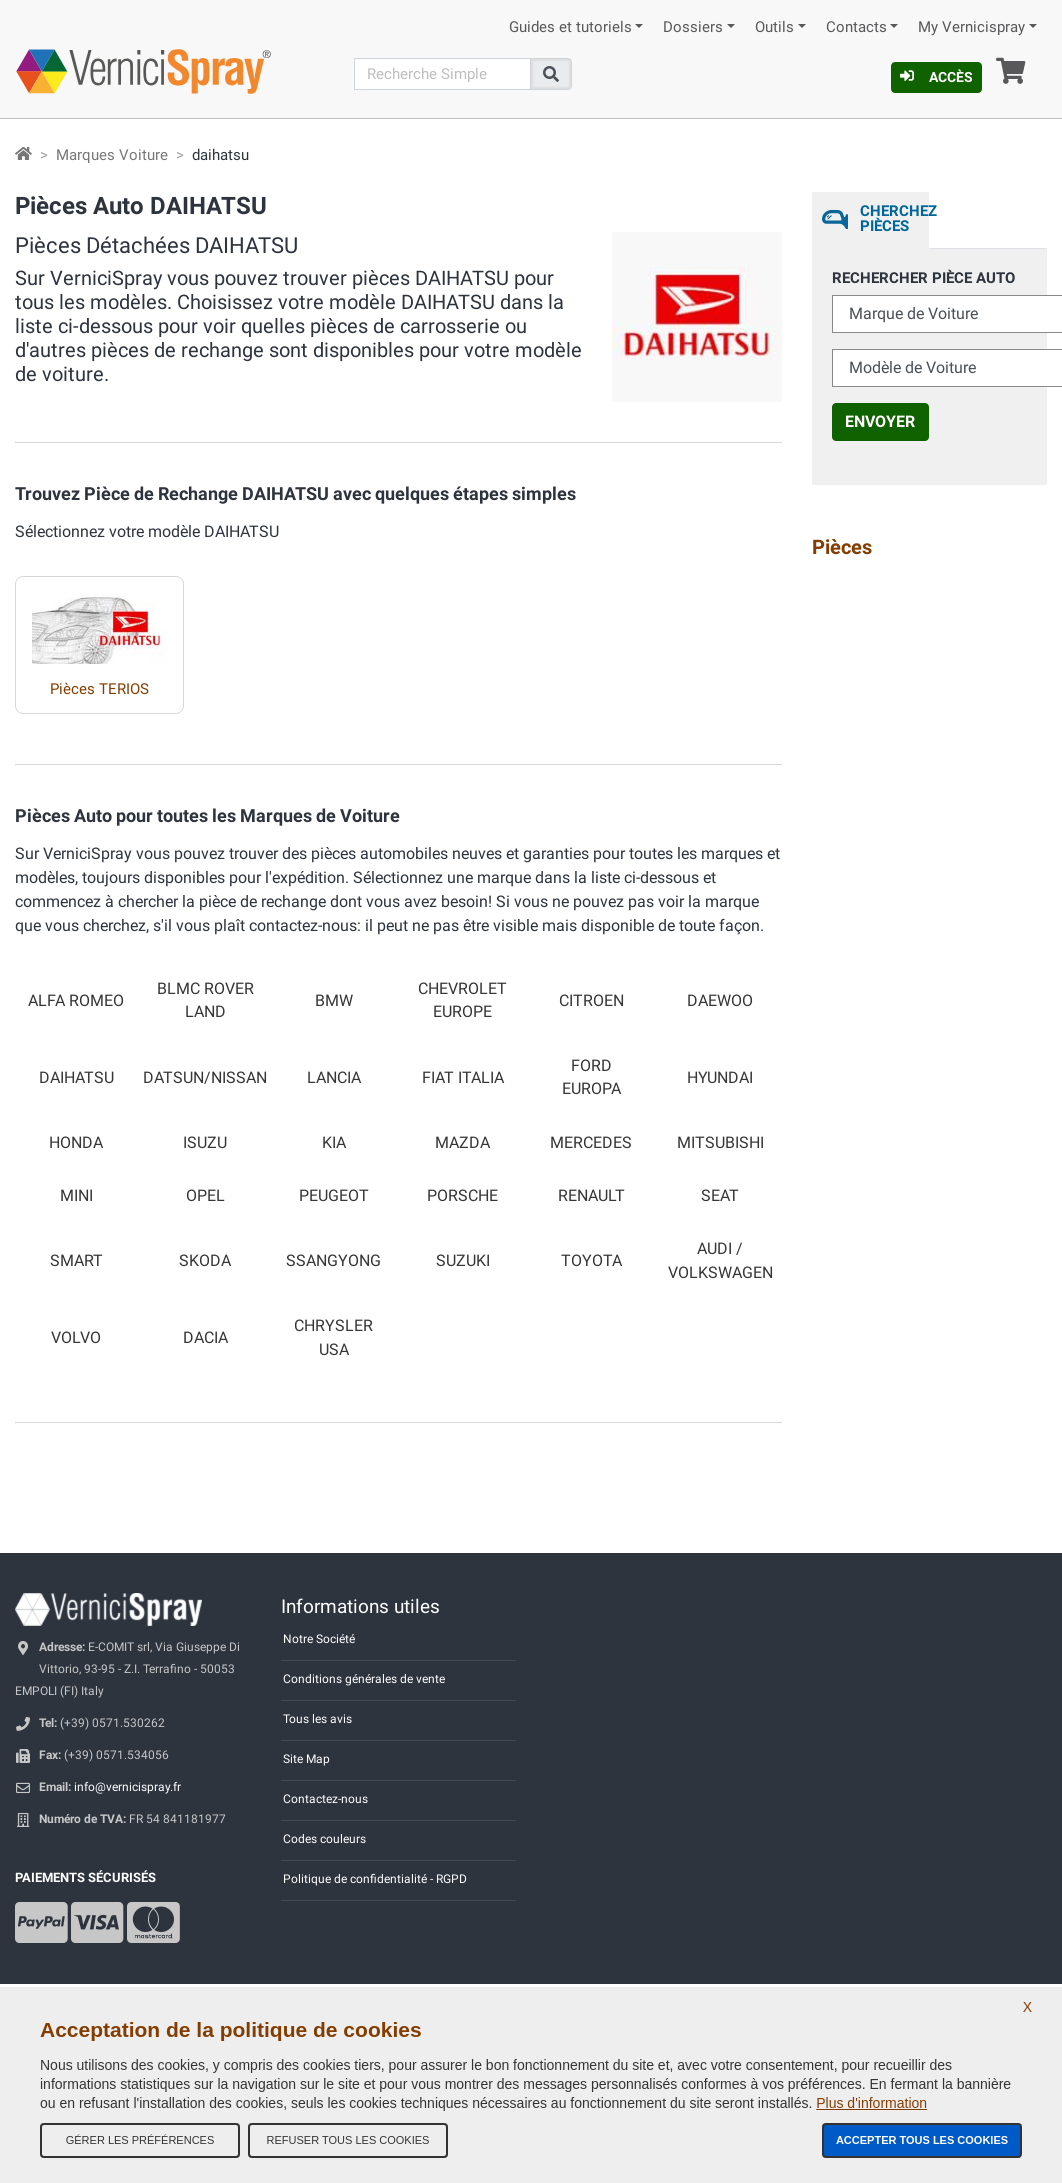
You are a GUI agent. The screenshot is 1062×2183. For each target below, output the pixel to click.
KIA (334, 1143)
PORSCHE (462, 1196)
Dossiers (693, 27)
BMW (334, 1001)
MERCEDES (591, 1143)
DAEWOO (720, 1001)
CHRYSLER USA (333, 1337)
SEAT (720, 1196)
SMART (76, 1261)
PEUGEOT (334, 1196)
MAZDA (462, 1143)
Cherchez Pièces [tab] (895, 218)
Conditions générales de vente (364, 1679)
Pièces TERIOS (99, 689)
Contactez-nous (325, 1799)
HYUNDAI (720, 1078)
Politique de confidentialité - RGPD (375, 1879)
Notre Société (319, 1639)
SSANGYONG (333, 1261)
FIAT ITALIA (463, 1078)
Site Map (306, 1759)
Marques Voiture (112, 155)
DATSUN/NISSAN (205, 1078)
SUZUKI (463, 1261)
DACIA (205, 1338)
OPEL (205, 1196)
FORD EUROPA (591, 1077)
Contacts (856, 27)
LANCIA (334, 1078)
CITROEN (591, 1001)
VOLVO (76, 1338)
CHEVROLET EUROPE (462, 1000)
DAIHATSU (76, 1078)
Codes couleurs (324, 1839)
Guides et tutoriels (570, 27)
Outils (774, 27)
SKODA (205, 1261)
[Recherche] (442, 74)
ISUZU (205, 1143)
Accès (936, 77)
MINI (76, 1196)
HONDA (76, 1143)
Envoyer (880, 421)
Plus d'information (871, 2103)
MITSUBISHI (720, 1143)
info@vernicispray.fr (127, 1787)
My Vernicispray (971, 27)
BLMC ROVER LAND (205, 1000)
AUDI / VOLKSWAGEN (720, 1260)
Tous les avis (317, 1719)
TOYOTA (591, 1261)
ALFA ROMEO (76, 1001)
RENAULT (591, 1196)
